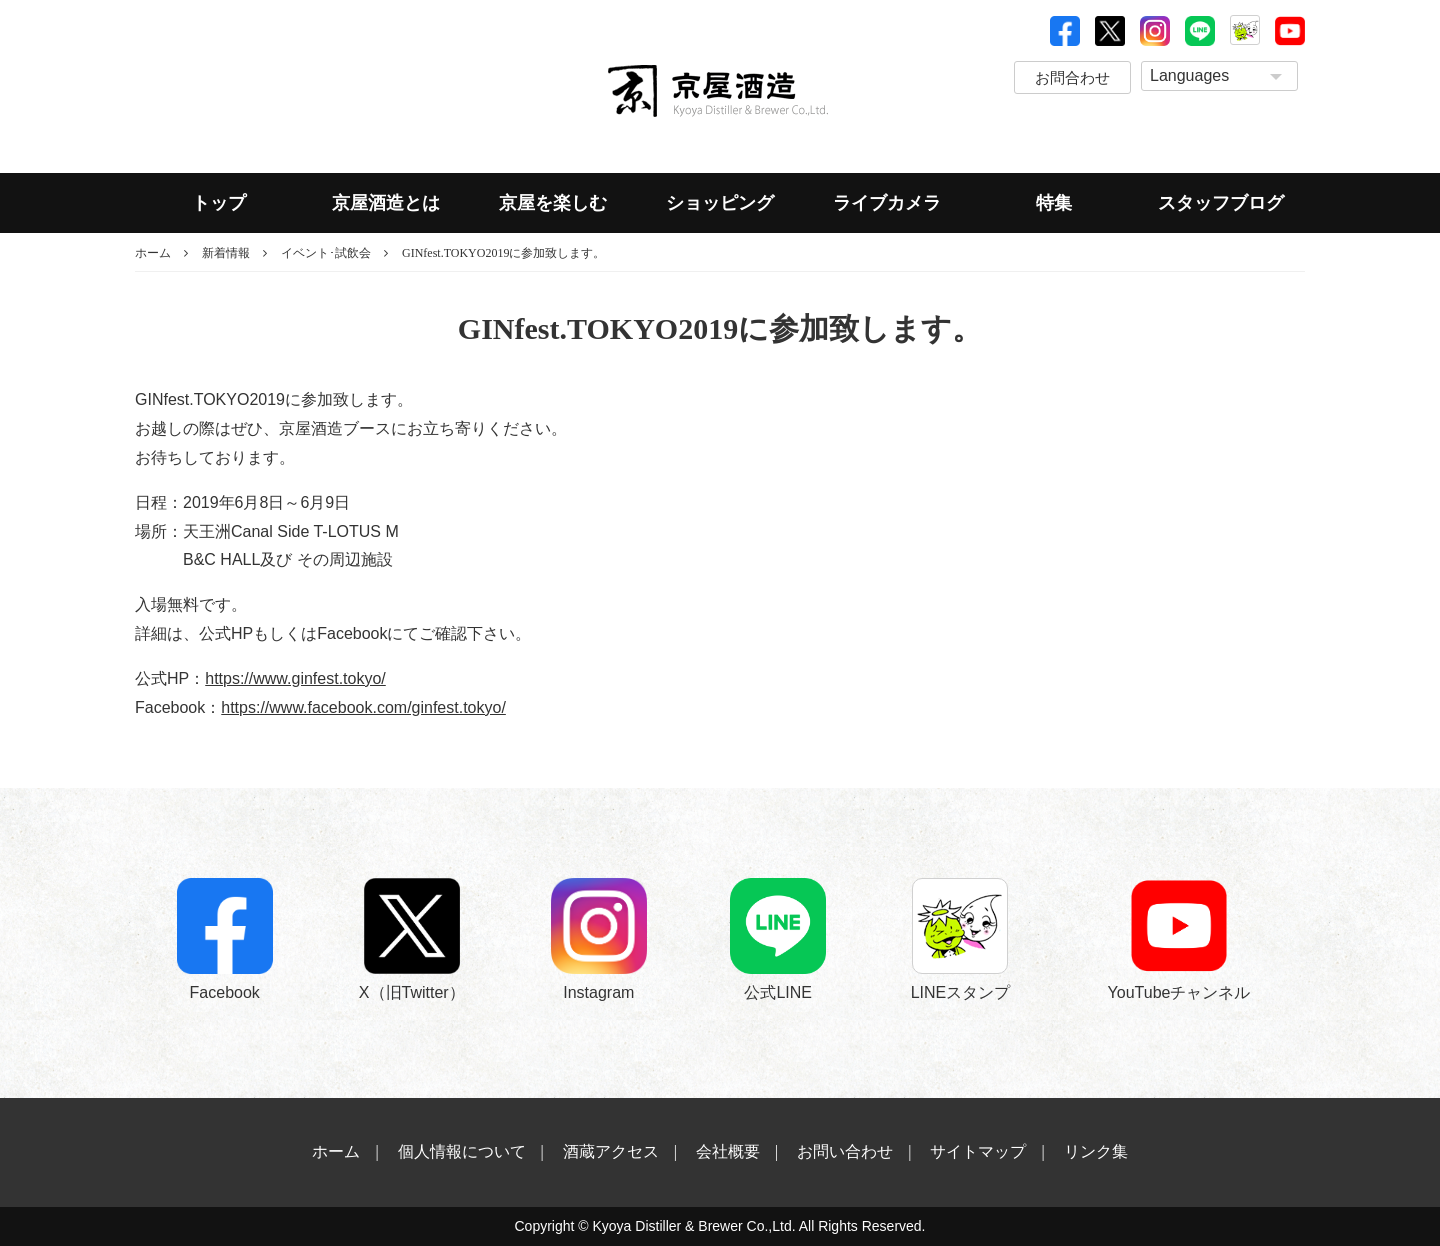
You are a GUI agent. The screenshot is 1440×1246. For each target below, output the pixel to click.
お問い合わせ (845, 1151)
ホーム (153, 253)
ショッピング (720, 203)
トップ (219, 203)
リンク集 (1096, 1151)
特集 (1054, 203)
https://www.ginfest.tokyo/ (295, 678)
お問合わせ (1072, 77)
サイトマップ (978, 1151)
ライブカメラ (887, 203)
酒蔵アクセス (611, 1151)
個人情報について (462, 1151)
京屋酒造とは (386, 203)
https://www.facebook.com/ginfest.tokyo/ (363, 707)
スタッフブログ (1221, 203)
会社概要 (728, 1151)
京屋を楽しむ (553, 203)
